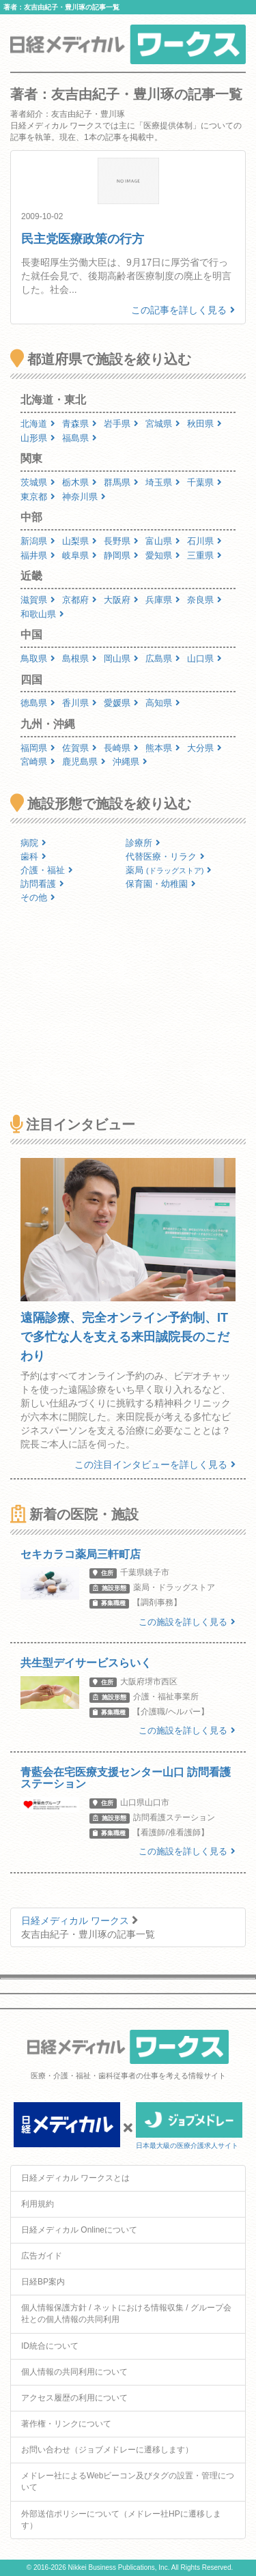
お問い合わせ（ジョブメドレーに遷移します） (107, 2449)
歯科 (33, 856)
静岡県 (121, 555)
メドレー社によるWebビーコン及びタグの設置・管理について (127, 2481)
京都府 (79, 600)
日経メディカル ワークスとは (75, 2178)
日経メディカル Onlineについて (79, 2230)
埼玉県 (162, 482)
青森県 (79, 424)
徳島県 (37, 703)
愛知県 (162, 555)
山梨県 (79, 541)
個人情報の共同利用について (74, 2372)
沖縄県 (130, 761)
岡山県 (121, 658)
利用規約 (37, 2204)
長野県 (121, 541)
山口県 (204, 658)
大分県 (204, 748)
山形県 (37, 438)
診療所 (143, 843)
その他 (37, 897)
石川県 (204, 541)
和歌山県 (42, 614)
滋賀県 (37, 600)
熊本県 (162, 748)
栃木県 (79, 482)
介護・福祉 (46, 870)
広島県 (162, 658)
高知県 (162, 703)
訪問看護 (42, 884)
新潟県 (37, 541)
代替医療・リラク (165, 856)
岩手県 (121, 424)
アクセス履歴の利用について (74, 2398)
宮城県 (162, 424)
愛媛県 (121, 703)
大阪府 (121, 600)
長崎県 (121, 748)
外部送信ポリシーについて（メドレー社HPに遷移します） (121, 2519)
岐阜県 (79, 555)
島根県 (79, 658)
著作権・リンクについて (66, 2424)
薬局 (169, 870)
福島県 (79, 438)
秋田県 (204, 424)
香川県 (79, 703)
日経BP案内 (43, 2282)
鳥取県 (37, 658)
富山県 (162, 541)
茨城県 (37, 482)
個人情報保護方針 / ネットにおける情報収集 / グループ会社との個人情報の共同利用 (126, 2313)
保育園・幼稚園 (161, 884)
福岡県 (37, 748)
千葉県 (204, 482)
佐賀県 (79, 748)
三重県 (204, 555)
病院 (33, 843)
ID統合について (50, 2346)
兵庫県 (162, 600)
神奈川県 (84, 497)
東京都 (37, 497)
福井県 (37, 555)
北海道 (37, 424)
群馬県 (121, 482)
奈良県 (204, 600)
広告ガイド (41, 2256)
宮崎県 (37, 761)
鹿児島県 (84, 761)
